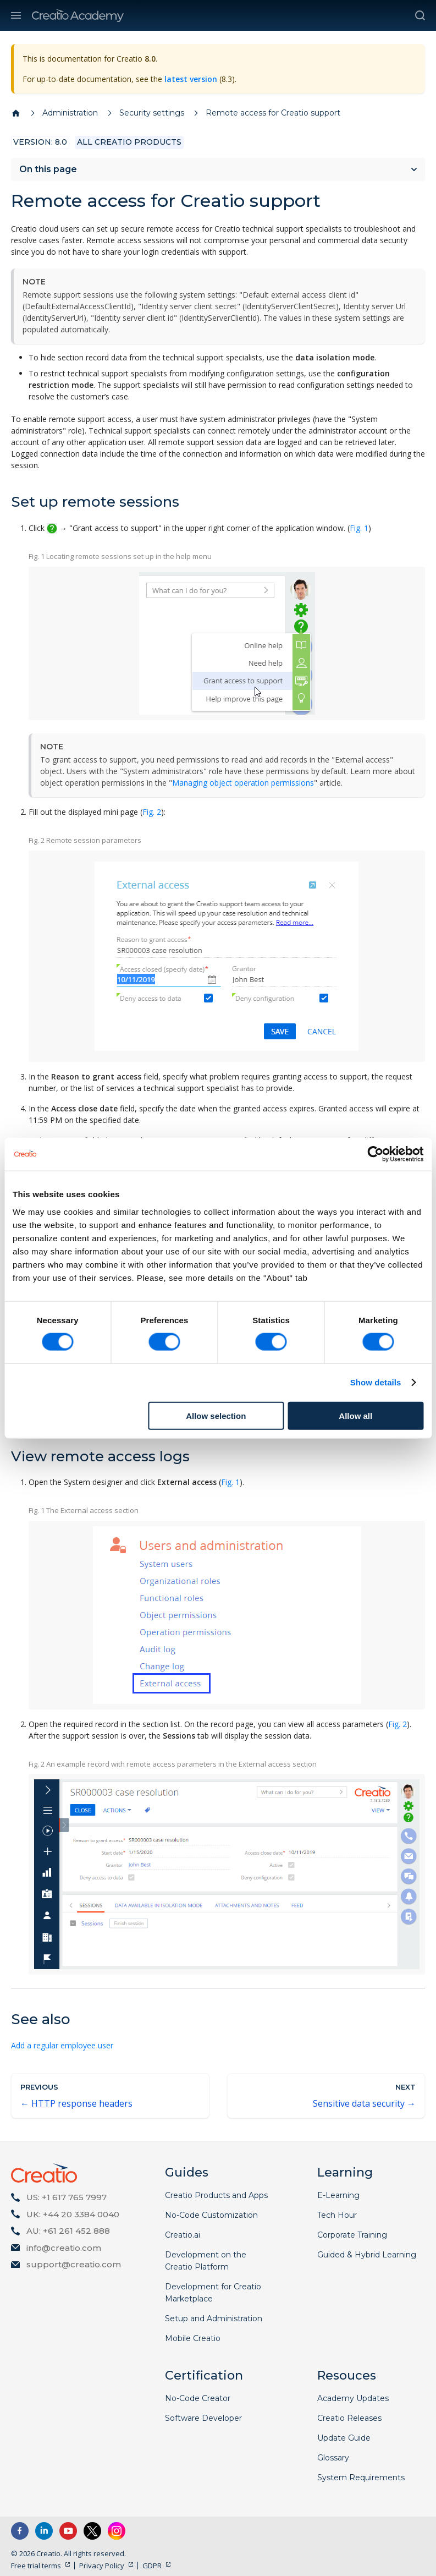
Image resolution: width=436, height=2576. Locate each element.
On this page (48, 169)
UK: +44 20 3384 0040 (72, 2214)
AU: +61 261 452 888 (68, 2231)
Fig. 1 (359, 528)
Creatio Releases (349, 2418)
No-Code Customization (211, 2215)
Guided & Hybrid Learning (366, 2255)
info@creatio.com (63, 2248)
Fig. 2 (151, 812)
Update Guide (344, 2438)
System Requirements (361, 2477)
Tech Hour (337, 2215)
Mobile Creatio (192, 2338)
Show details (375, 1382)
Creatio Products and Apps (216, 2195)
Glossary (333, 2458)
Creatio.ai (182, 2235)
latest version (190, 79)
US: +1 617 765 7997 (66, 2197)
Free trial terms (36, 2565)
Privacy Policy (101, 2565)
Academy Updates (353, 2398)
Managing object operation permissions (243, 782)
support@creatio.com (73, 2264)
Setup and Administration (213, 2318)
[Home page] (16, 113)
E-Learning (338, 2195)
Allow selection (216, 1415)
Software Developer (203, 2418)
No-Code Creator (197, 2398)
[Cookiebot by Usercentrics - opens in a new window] (375, 1154)
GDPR (152, 2565)
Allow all (355, 1415)
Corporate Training (352, 2235)
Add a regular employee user (62, 2045)
